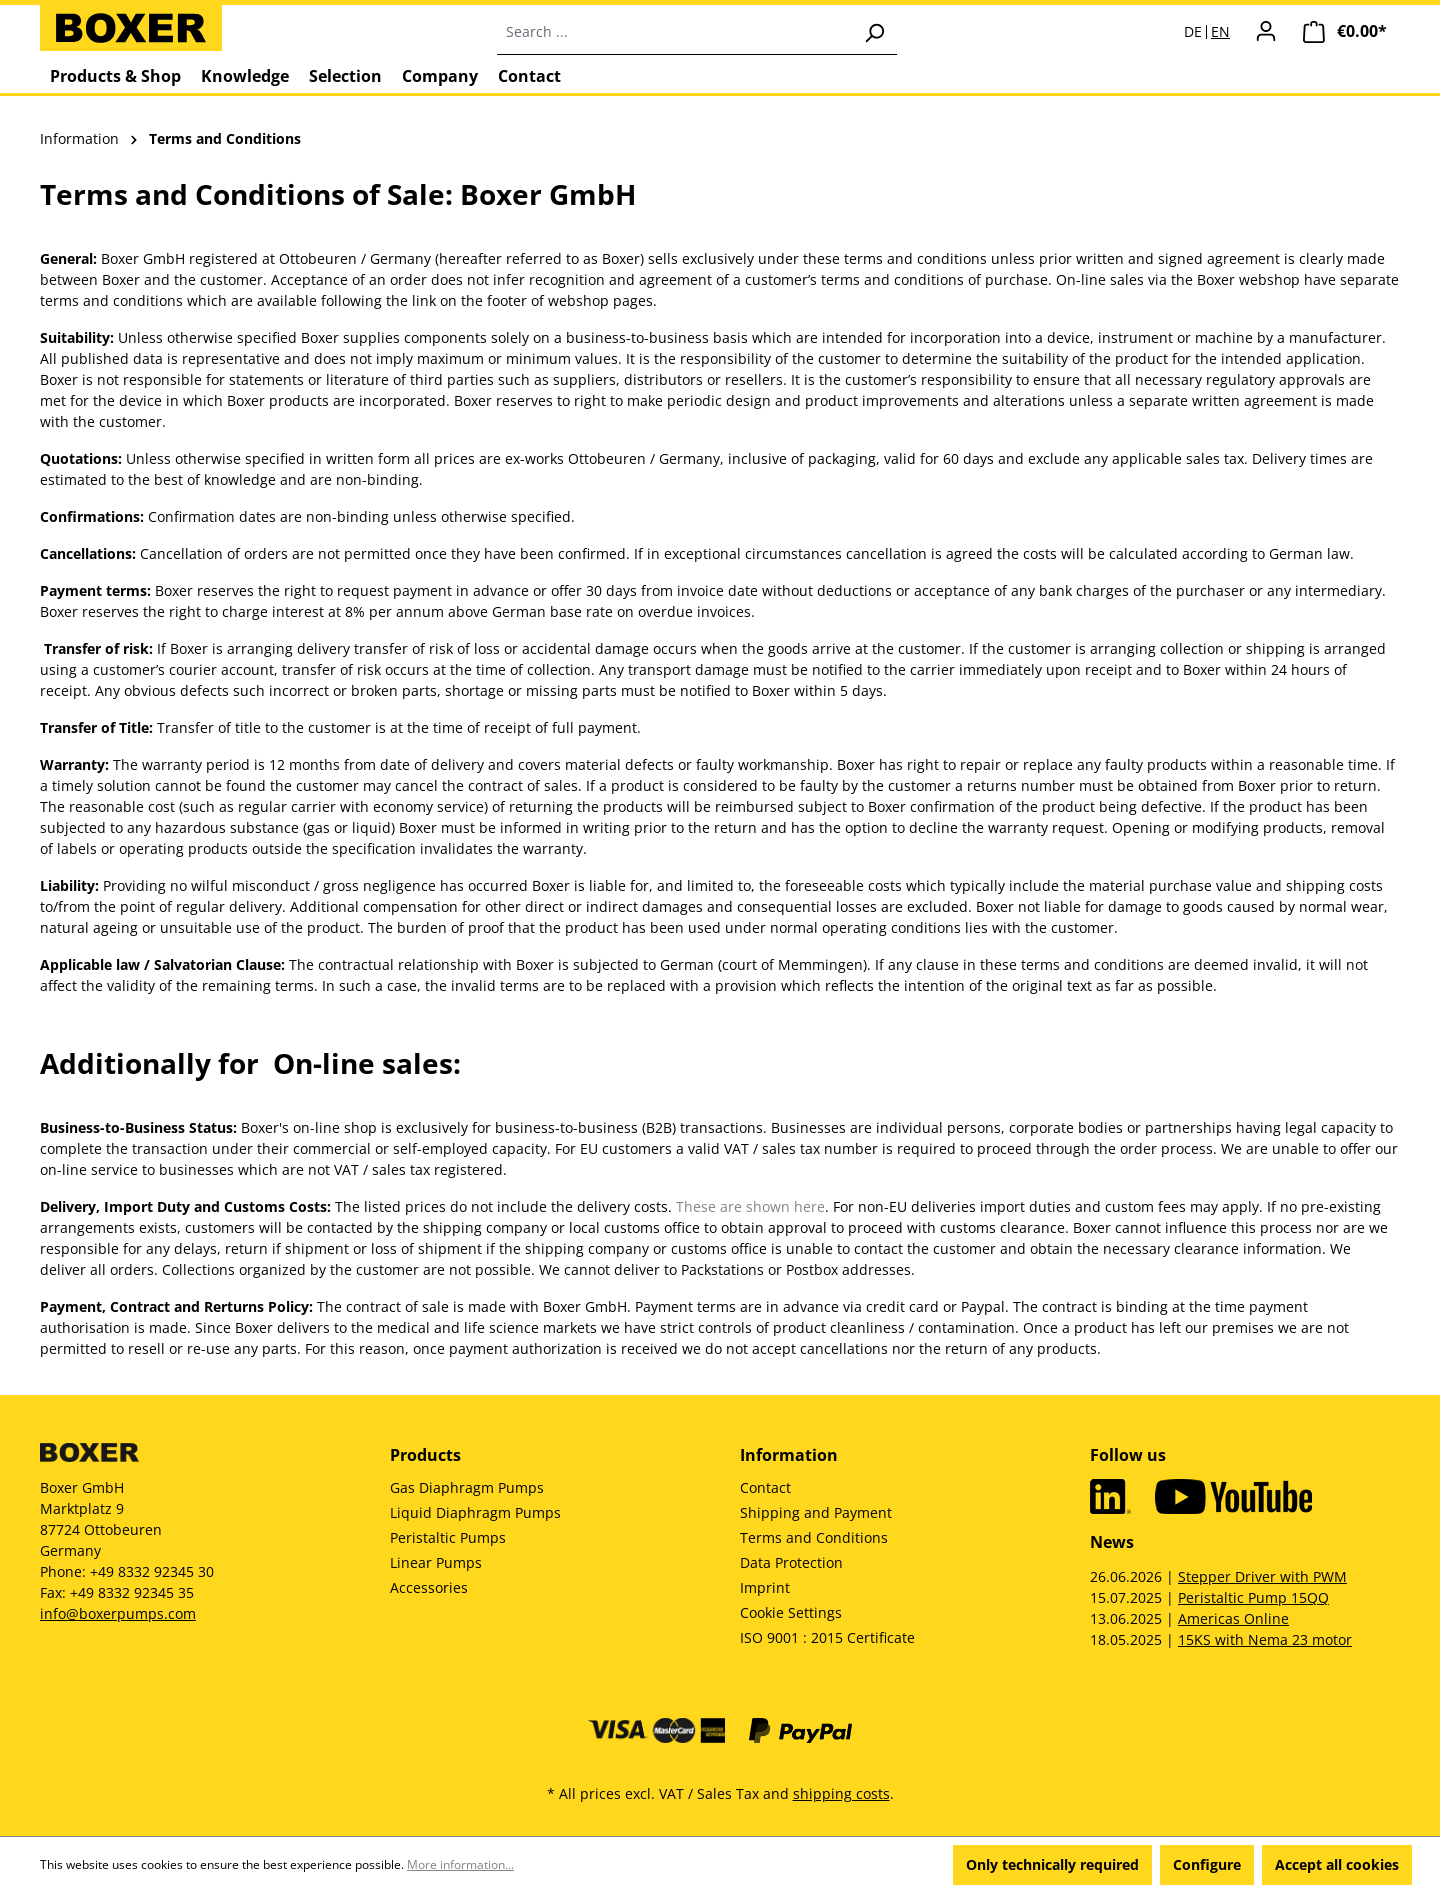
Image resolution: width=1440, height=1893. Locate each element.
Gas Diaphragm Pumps (467, 1487)
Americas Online (1233, 1618)
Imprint (765, 1587)
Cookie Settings (791, 1612)
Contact (765, 1487)
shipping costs (841, 1793)
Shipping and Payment (816, 1512)
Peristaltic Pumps (448, 1537)
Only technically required (1052, 1864)
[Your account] (1266, 31)
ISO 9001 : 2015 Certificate (827, 1637)
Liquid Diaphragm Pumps (475, 1512)
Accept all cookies (1337, 1864)
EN (1220, 32)
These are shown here (750, 1206)
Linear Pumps (436, 1562)
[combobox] (674, 32)
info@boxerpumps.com (118, 1613)
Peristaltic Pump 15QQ (1253, 1597)
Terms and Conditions (814, 1537)
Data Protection (791, 1562)
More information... (460, 1864)
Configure (1207, 1864)
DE (1193, 32)
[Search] (874, 32)
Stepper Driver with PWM (1262, 1576)
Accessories (429, 1587)
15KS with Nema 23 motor (1265, 1639)
